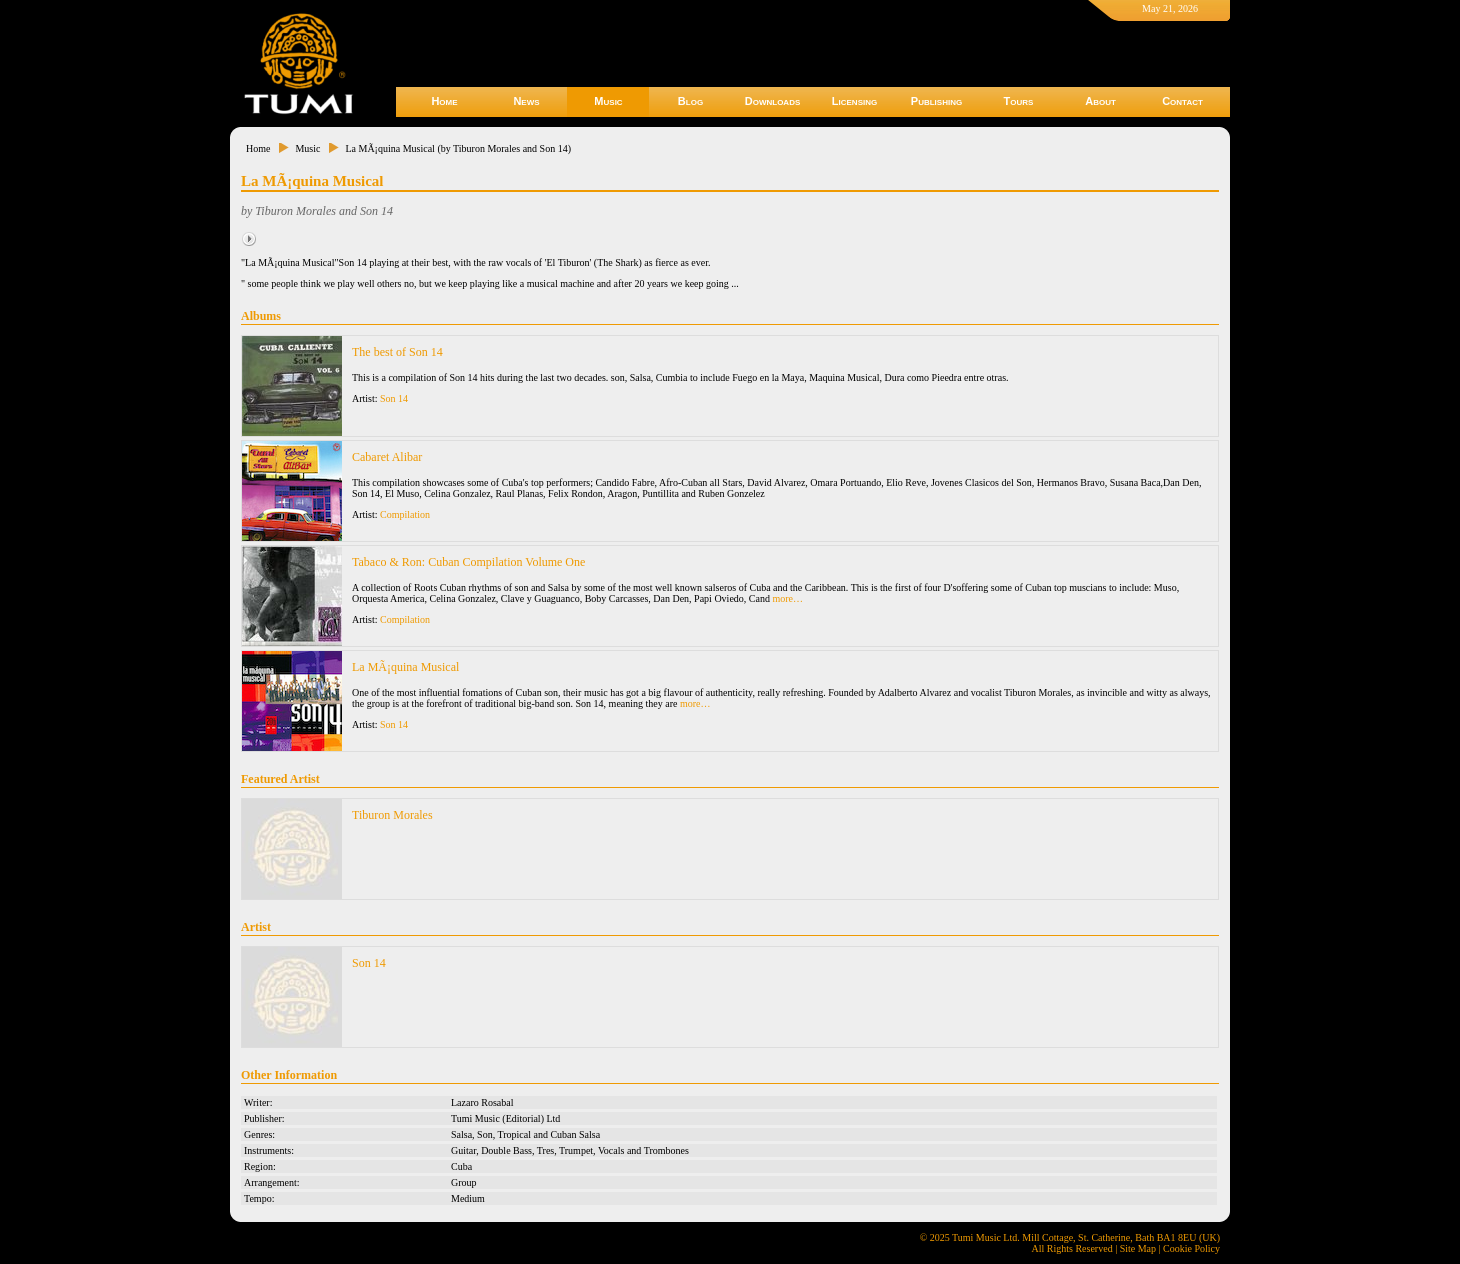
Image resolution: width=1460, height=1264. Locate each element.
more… (787, 598)
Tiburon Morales (392, 815)
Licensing (854, 101)
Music (608, 101)
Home (444, 101)
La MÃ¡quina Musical (405, 667)
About (1100, 101)
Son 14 (394, 398)
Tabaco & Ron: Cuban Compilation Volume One (468, 562)
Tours (1019, 101)
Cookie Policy (1191, 1248)
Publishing (936, 101)
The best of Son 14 (397, 352)
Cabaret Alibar (387, 457)
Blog (690, 101)
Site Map (1138, 1248)
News (526, 101)
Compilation (405, 514)
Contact (1182, 101)
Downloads (773, 101)
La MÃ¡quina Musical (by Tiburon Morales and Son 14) (458, 148)
